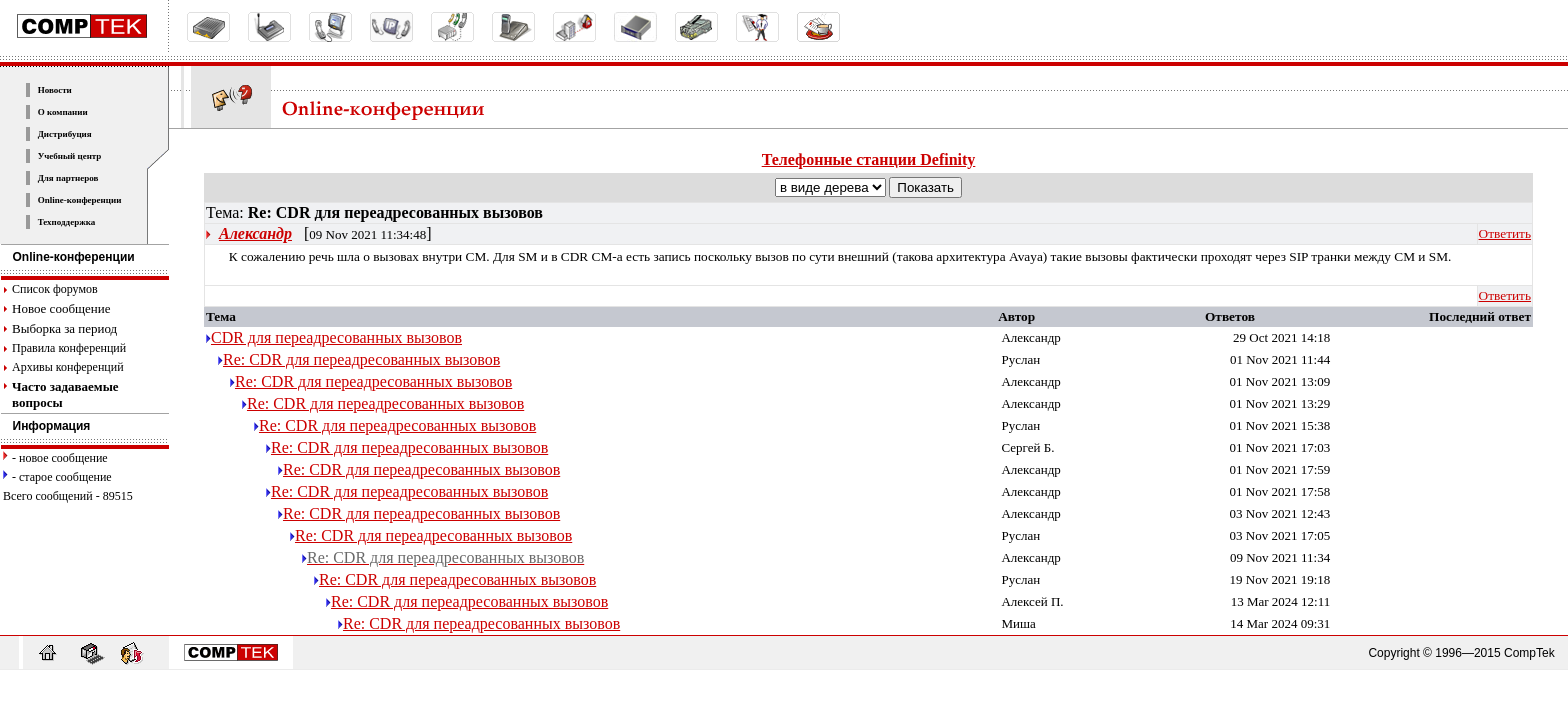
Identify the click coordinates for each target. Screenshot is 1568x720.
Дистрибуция (65, 134)
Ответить (1505, 233)
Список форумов (55, 289)
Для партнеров (68, 178)
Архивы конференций (68, 367)
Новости (55, 90)
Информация (46, 426)
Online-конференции (80, 200)
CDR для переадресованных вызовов (336, 337)
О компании (63, 112)
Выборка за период (64, 328)
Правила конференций (69, 348)
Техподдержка (67, 222)
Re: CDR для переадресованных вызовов (361, 359)
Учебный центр (70, 156)
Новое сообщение (61, 308)
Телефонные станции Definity (869, 159)
